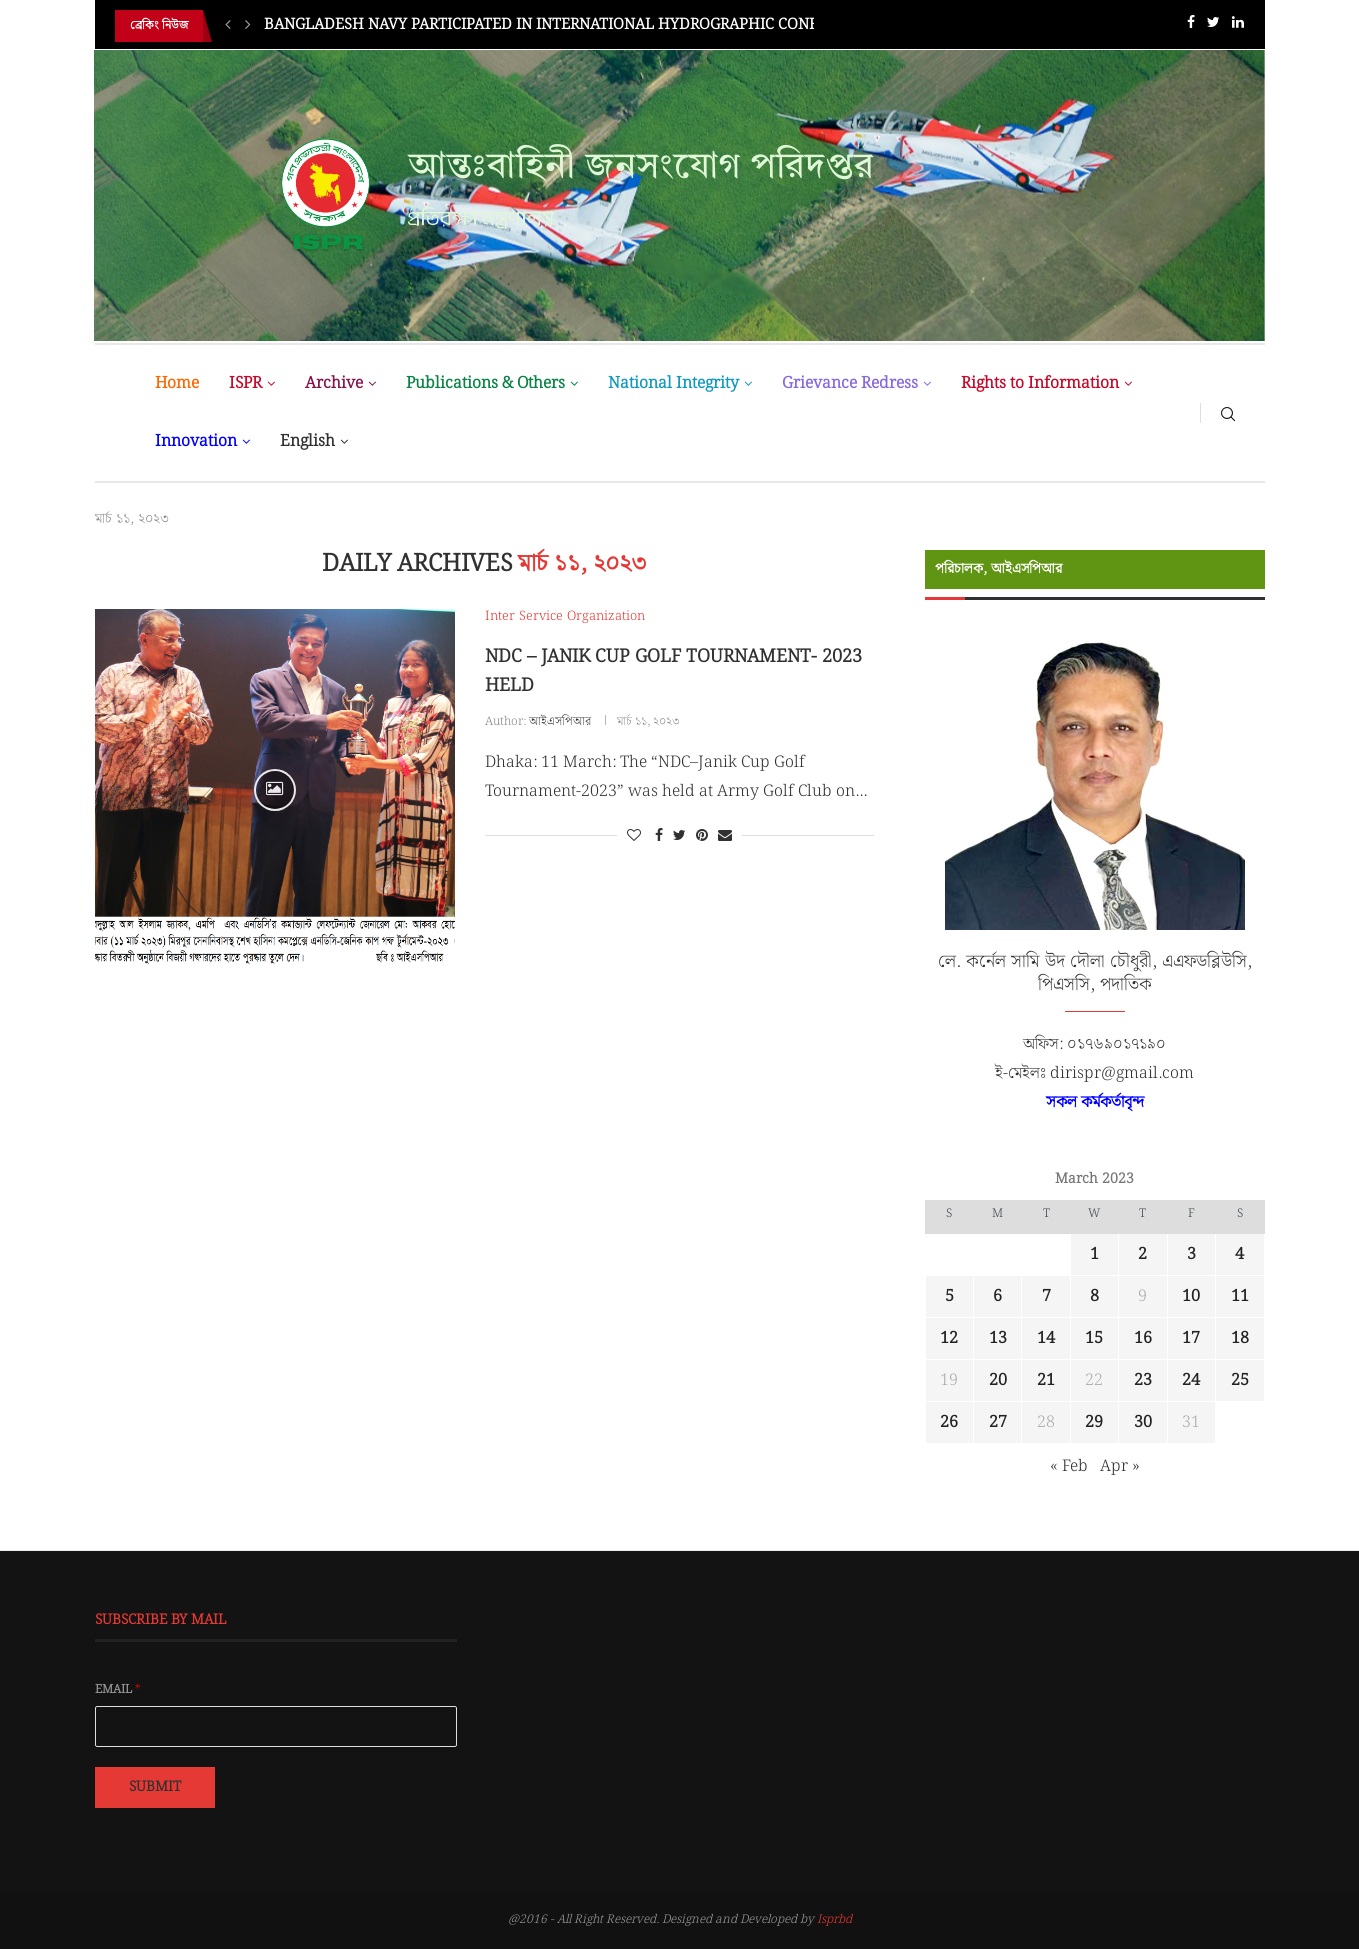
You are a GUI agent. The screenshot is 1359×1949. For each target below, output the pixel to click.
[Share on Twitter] (679, 836)
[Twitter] (1213, 26)
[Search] (1228, 413)
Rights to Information (1040, 383)
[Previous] (228, 26)
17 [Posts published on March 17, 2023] (1191, 1338)
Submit (155, 1787)
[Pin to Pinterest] (702, 836)
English (307, 441)
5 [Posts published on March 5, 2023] (949, 1296)
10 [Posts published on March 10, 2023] (1191, 1296)
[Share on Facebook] (659, 836)
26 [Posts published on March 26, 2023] (949, 1422)
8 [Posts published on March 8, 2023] (1094, 1296)
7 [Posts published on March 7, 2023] (1046, 1296)
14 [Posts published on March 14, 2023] (1046, 1338)
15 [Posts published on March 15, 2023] (1094, 1338)
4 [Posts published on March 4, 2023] (1239, 1254)
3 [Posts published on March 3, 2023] (1191, 1254)
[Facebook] (1191, 26)
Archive (334, 383)
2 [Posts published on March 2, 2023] (1142, 1254)
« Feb (1069, 1466)
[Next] (248, 26)
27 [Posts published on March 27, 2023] (998, 1422)
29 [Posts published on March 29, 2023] (1094, 1422)
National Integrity (673, 383)
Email (118, 1690)
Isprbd (834, 1919)
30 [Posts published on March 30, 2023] (1143, 1422)
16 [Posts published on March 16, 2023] (1143, 1338)
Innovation (196, 441)
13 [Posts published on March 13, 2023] (998, 1338)
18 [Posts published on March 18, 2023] (1240, 1338)
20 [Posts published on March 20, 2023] (998, 1380)
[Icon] (275, 790)
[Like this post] (634, 836)
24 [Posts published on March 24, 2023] (1191, 1380)
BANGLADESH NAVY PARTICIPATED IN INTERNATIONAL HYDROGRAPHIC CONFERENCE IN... (585, 26)
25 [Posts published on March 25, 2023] (1240, 1380)
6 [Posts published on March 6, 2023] (997, 1296)
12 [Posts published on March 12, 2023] (949, 1338)
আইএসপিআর (560, 721)
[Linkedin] (1238, 26)
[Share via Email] (725, 836)
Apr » (1120, 1466)
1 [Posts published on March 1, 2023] (1094, 1254)
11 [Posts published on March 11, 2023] (1240, 1296)
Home (177, 383)
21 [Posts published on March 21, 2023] (1046, 1380)
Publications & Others (485, 383)
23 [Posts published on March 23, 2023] (1143, 1380)
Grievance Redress (850, 383)
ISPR (245, 383)
